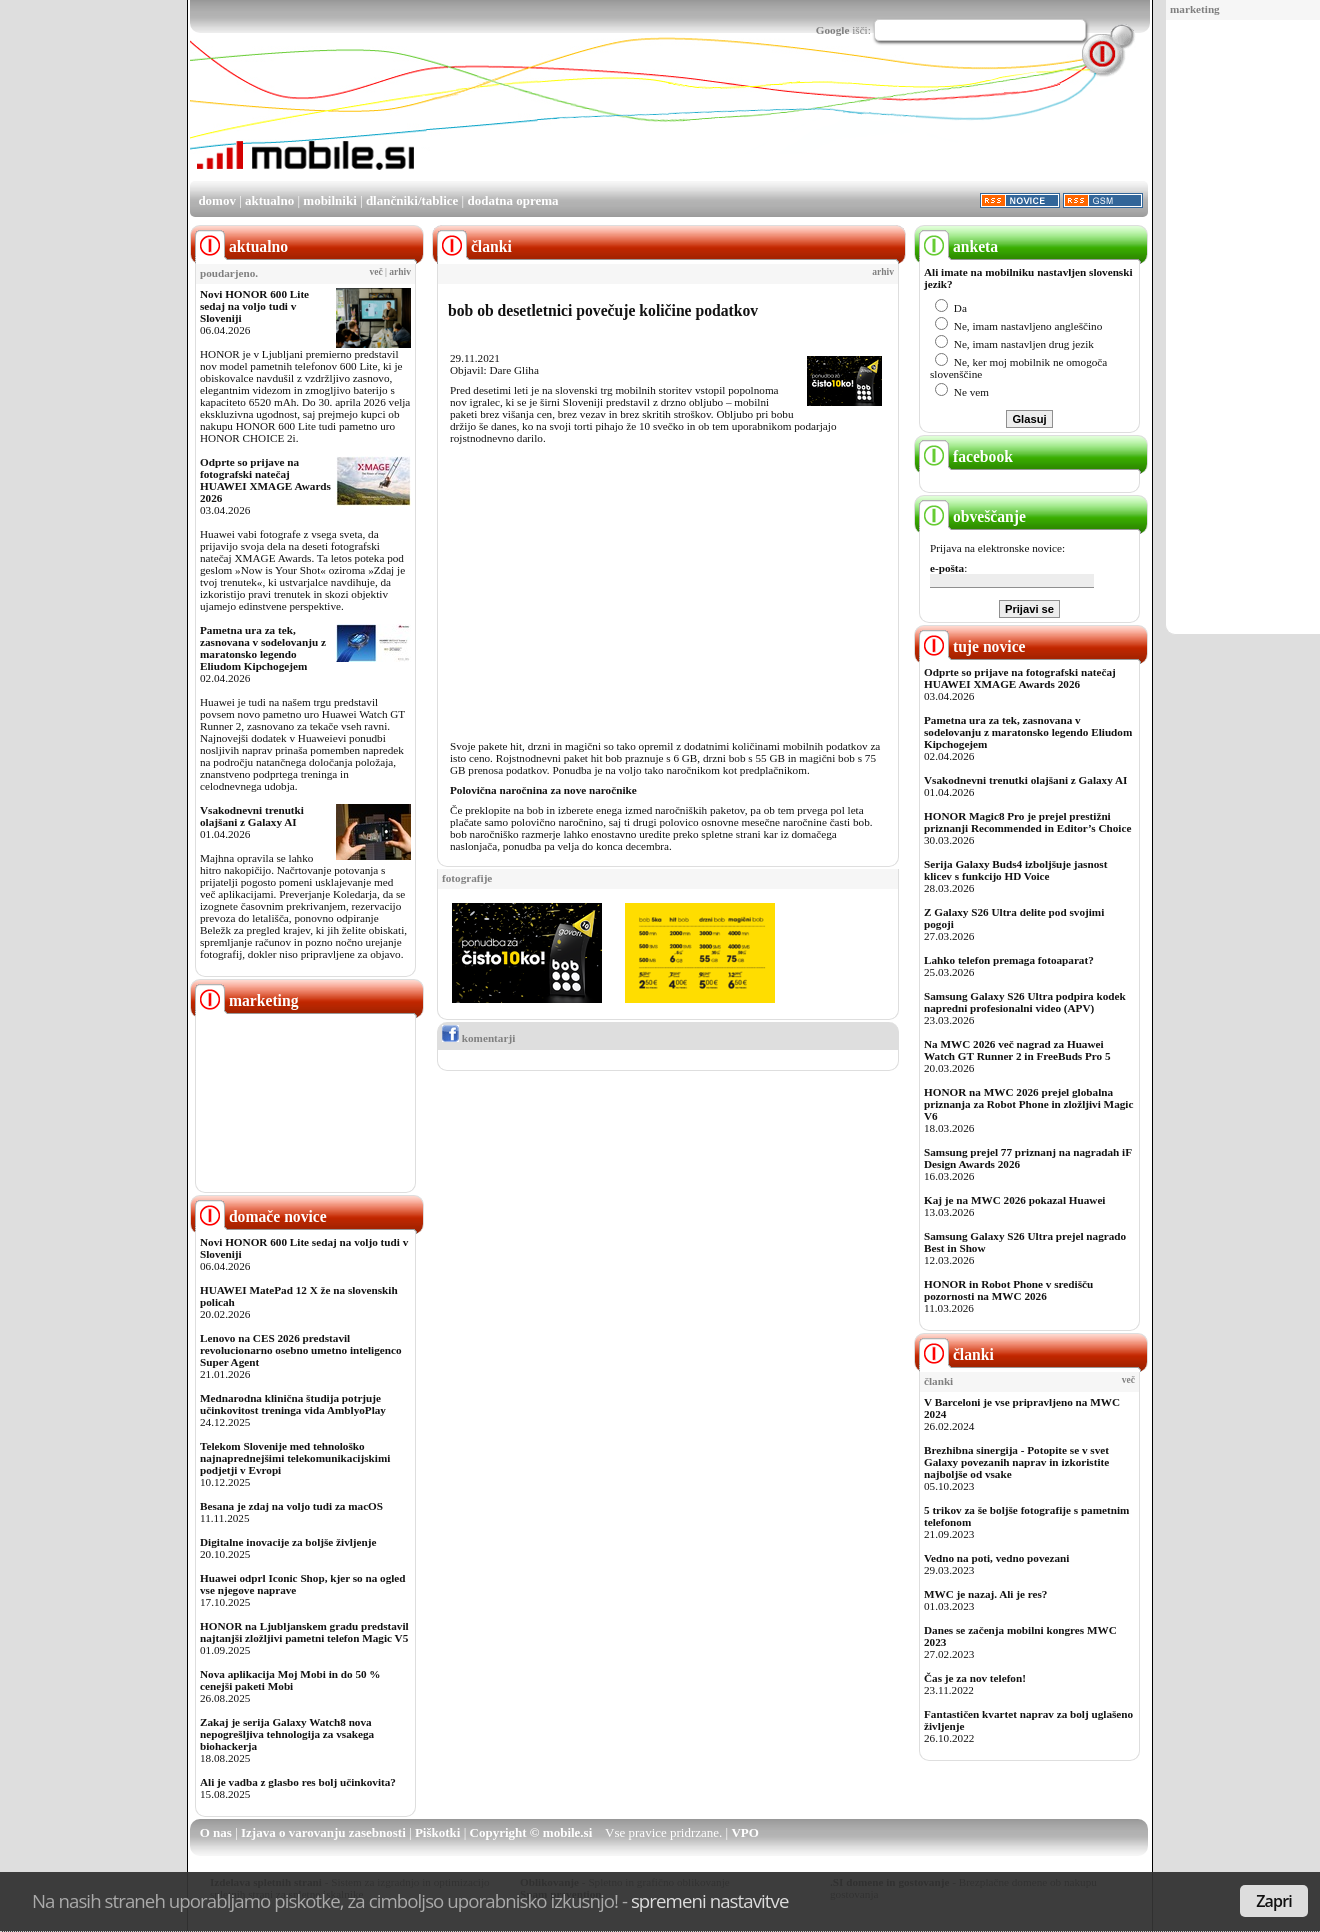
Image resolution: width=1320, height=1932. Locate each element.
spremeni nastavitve (710, 1900)
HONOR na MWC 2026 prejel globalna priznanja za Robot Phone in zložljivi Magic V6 (1028, 1104)
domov (217, 200)
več (376, 272)
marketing (1195, 9)
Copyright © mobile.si (531, 1832)
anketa (958, 246)
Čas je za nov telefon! (975, 1678)
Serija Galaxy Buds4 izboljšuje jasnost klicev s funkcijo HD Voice (1015, 870)
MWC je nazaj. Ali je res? (985, 1594)
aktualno (269, 200)
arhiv (400, 272)
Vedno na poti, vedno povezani (996, 1558)
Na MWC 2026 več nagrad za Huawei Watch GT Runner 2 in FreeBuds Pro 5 (1017, 1050)
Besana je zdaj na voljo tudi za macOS (291, 1506)
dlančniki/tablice (412, 200)
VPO (744, 1832)
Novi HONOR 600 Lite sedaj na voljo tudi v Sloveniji (254, 306)
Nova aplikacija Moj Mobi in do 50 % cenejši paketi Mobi (290, 1680)
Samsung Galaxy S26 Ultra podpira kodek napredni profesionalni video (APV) (1025, 1002)
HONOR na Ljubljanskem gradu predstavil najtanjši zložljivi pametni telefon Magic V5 (304, 1632)
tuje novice (972, 646)
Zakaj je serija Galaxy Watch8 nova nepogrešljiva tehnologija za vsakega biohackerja (287, 1734)
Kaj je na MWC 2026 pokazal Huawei (1014, 1200)
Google (833, 30)
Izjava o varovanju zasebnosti (323, 1832)
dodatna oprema (512, 200)
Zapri (1274, 1901)
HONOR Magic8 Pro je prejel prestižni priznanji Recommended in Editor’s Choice (1027, 822)
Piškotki (438, 1832)
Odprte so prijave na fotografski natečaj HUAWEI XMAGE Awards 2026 (265, 480)
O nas (216, 1832)
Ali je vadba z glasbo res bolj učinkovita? (298, 1782)
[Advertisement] (1235, 328)
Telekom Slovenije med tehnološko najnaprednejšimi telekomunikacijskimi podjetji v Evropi (295, 1458)
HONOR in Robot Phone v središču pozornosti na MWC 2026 (1008, 1290)
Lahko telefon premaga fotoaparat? (1009, 960)
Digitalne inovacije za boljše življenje (288, 1542)
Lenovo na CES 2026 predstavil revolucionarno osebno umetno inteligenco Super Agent (300, 1350)
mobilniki (329, 200)
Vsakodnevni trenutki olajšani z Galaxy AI (252, 816)
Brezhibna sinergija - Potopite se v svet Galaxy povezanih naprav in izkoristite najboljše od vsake (1016, 1462)
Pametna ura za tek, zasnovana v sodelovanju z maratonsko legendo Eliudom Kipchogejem (263, 648)
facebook (966, 456)
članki (956, 1354)
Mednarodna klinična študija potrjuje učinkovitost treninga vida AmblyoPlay (293, 1404)
